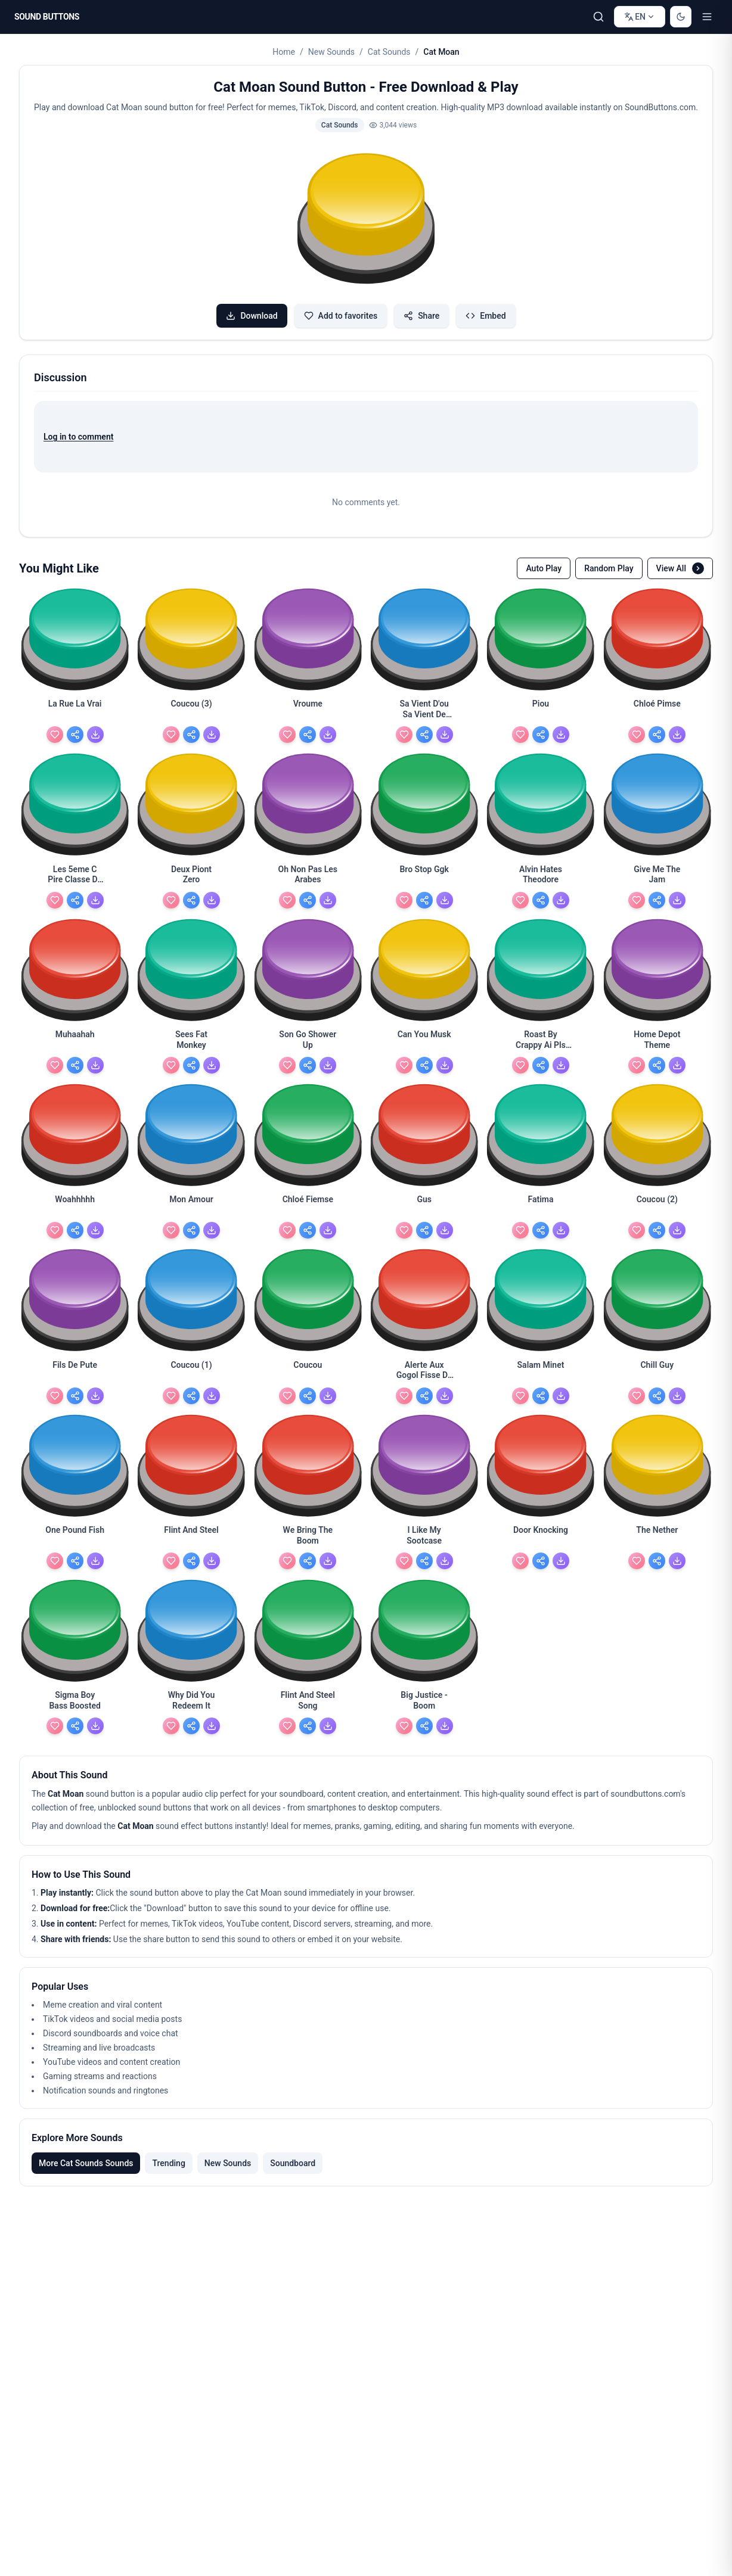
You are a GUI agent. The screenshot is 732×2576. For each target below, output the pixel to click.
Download (251, 316)
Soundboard (292, 2163)
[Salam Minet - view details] (541, 1372)
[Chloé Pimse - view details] (657, 711)
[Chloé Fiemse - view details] (308, 1206)
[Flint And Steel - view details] (191, 1537)
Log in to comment (78, 436)
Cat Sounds (389, 52)
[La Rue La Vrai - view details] (75, 711)
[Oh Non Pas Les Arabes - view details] (308, 876)
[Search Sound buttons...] (598, 16)
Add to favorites (341, 316)
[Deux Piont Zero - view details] (191, 876)
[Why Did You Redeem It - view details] (191, 1702)
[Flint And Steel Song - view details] (308, 1702)
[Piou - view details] (541, 711)
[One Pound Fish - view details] (75, 1537)
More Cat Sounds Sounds (86, 2163)
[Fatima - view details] (541, 1206)
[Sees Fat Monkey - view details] (191, 1041)
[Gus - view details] (424, 1206)
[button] (366, 220)
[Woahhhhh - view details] (75, 1206)
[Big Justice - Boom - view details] (424, 1702)
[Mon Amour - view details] (191, 1206)
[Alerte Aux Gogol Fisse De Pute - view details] (424, 1372)
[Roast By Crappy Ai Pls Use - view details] (541, 1041)
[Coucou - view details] (308, 1372)
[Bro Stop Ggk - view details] (424, 876)
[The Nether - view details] (657, 1537)
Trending (168, 2163)
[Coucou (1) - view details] (191, 1372)
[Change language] (639, 16)
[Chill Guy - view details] (657, 1372)
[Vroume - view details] (308, 711)
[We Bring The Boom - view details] (308, 1537)
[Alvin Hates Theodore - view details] (541, 876)
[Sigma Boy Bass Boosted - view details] (75, 1702)
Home (283, 52)
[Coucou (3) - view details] (191, 711)
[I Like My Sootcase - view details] (424, 1537)
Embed (485, 316)
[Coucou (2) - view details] (657, 1206)
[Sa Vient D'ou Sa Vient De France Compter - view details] (424, 711)
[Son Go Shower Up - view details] (308, 1041)
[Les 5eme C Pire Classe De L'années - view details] (75, 876)
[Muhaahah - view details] (75, 1041)
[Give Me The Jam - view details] (657, 876)
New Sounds (331, 52)
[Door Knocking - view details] (541, 1537)
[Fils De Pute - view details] (75, 1372)
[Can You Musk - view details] (424, 1041)
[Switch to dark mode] (680, 16)
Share (421, 316)
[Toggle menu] (707, 16)
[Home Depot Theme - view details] (657, 1041)
